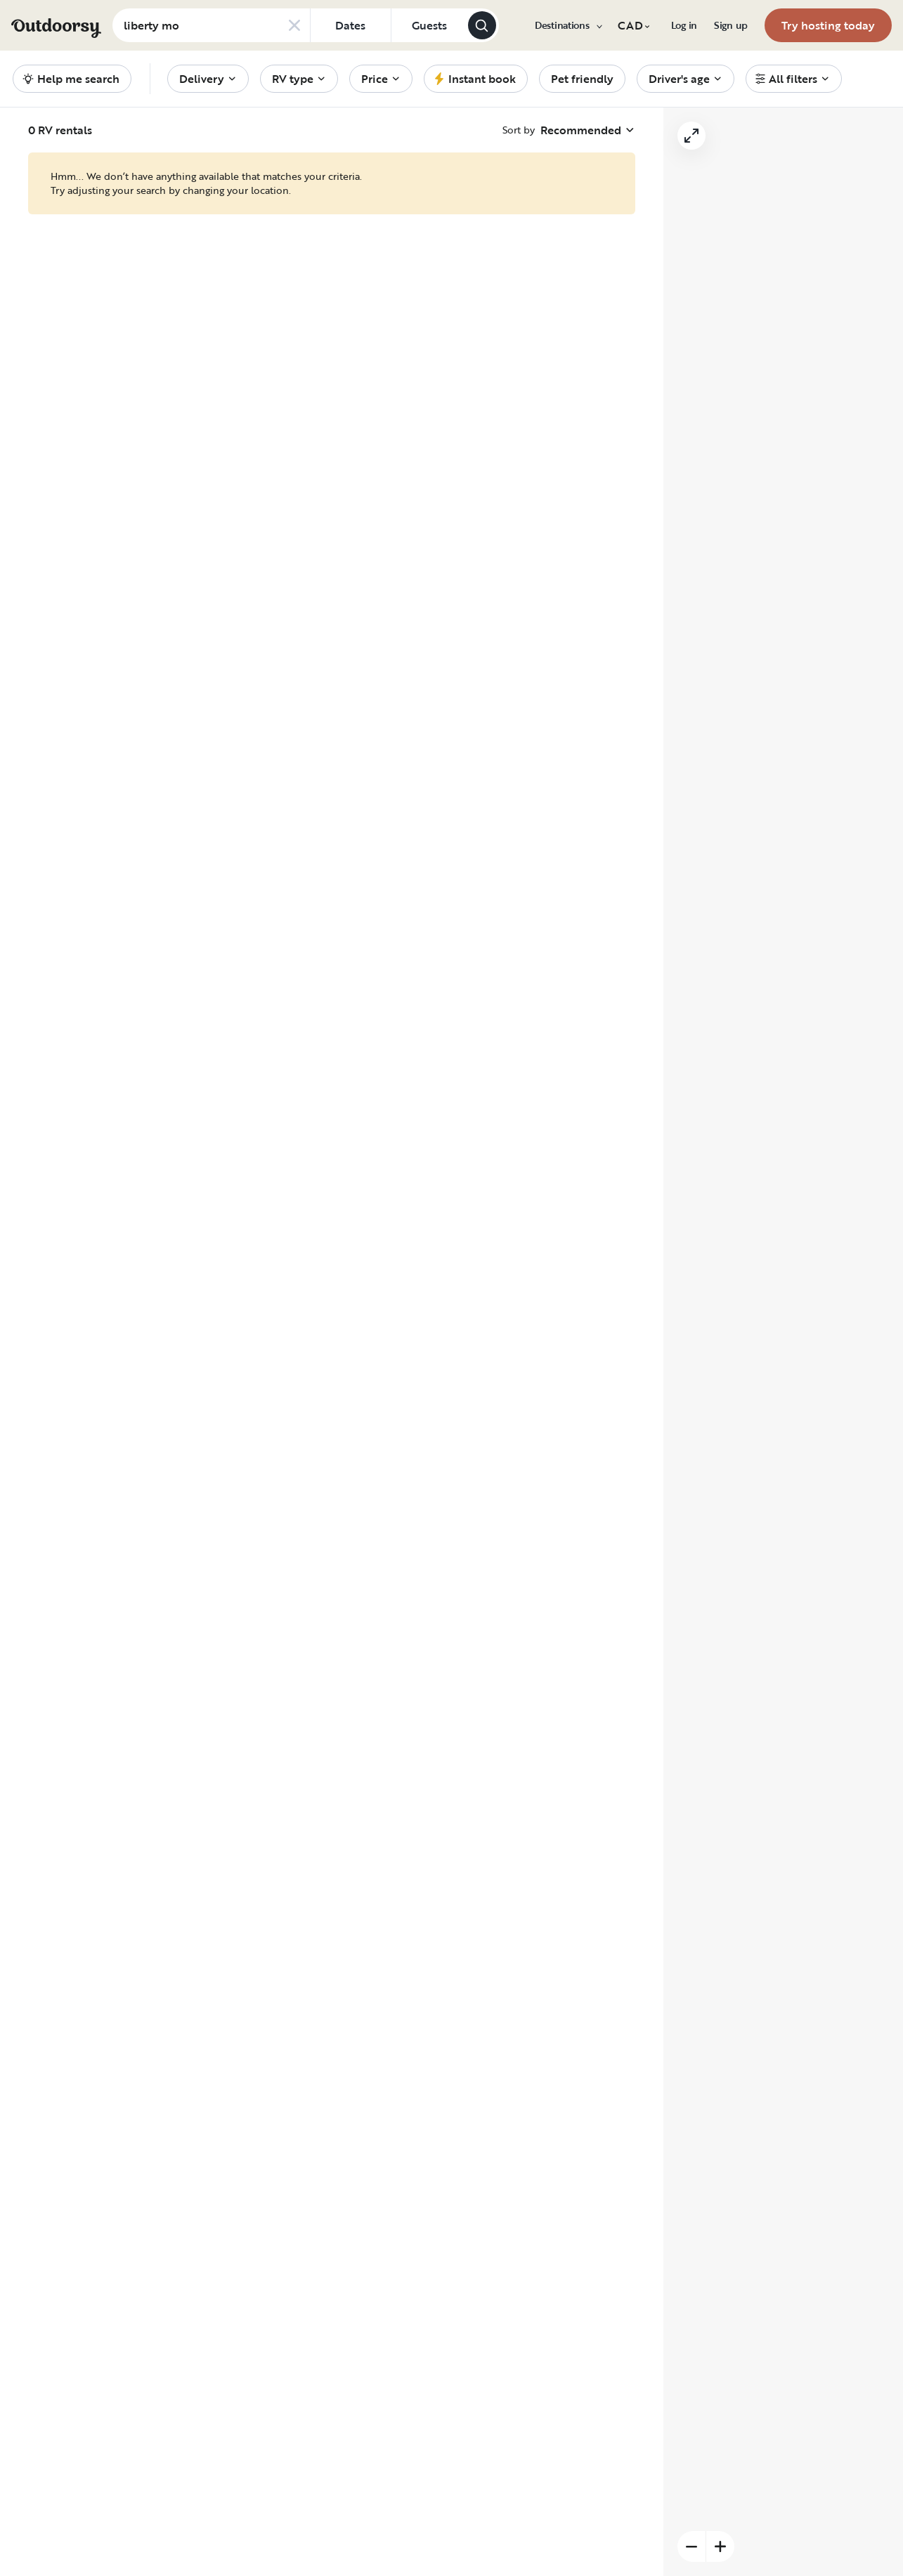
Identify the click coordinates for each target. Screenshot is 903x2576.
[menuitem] (568, 25)
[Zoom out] (691, 2546)
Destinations (568, 25)
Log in (684, 25)
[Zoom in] (720, 2546)
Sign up (731, 25)
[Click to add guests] (429, 25)
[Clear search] (294, 25)
